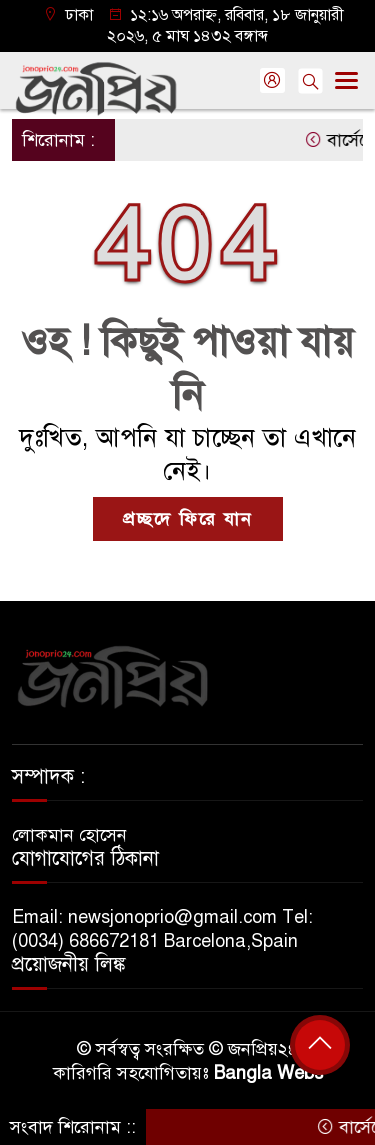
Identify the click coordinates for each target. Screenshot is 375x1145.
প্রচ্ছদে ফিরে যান (188, 519)
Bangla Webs (268, 1073)
